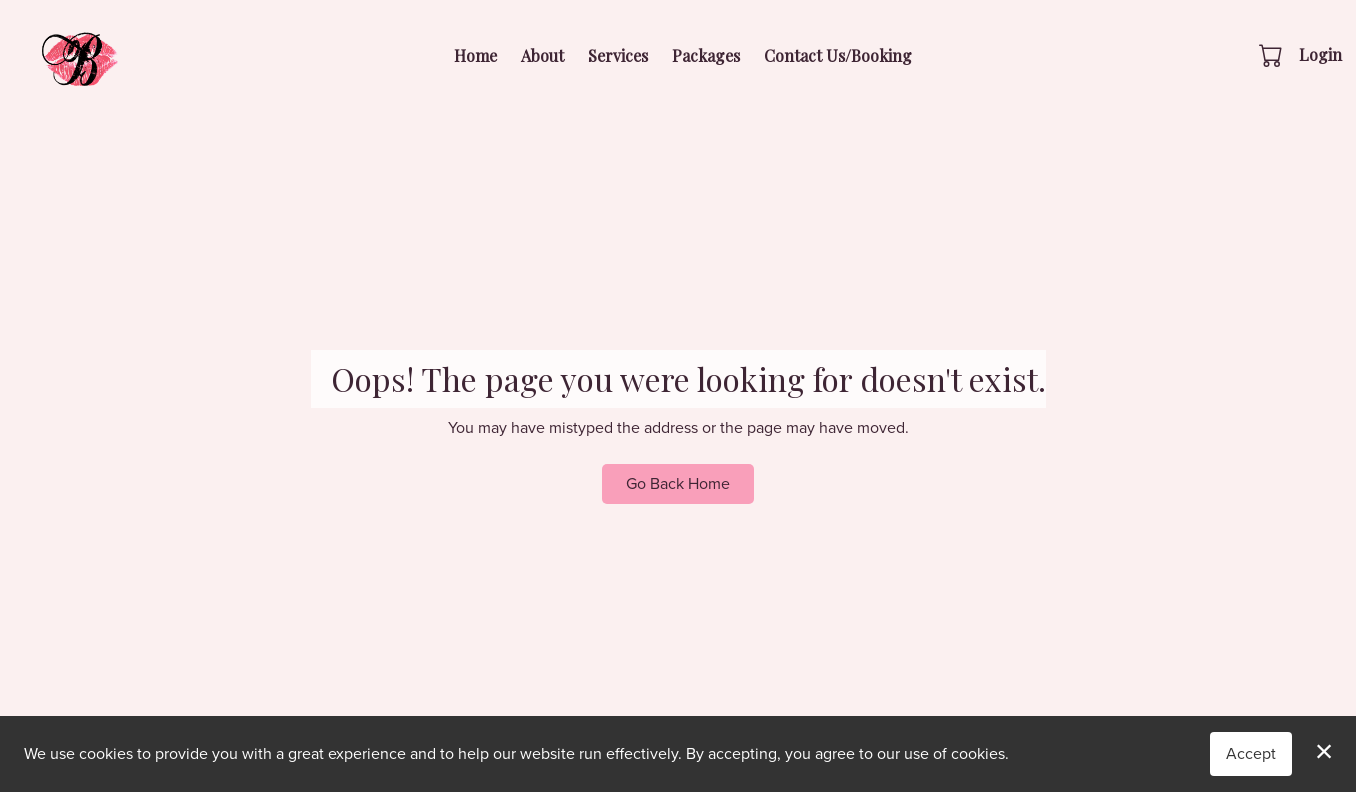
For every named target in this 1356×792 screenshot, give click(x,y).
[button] (1272, 55)
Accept (1251, 753)
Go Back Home (678, 483)
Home (475, 55)
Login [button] (1320, 54)
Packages (706, 55)
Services (618, 55)
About (542, 55)
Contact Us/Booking (838, 55)
